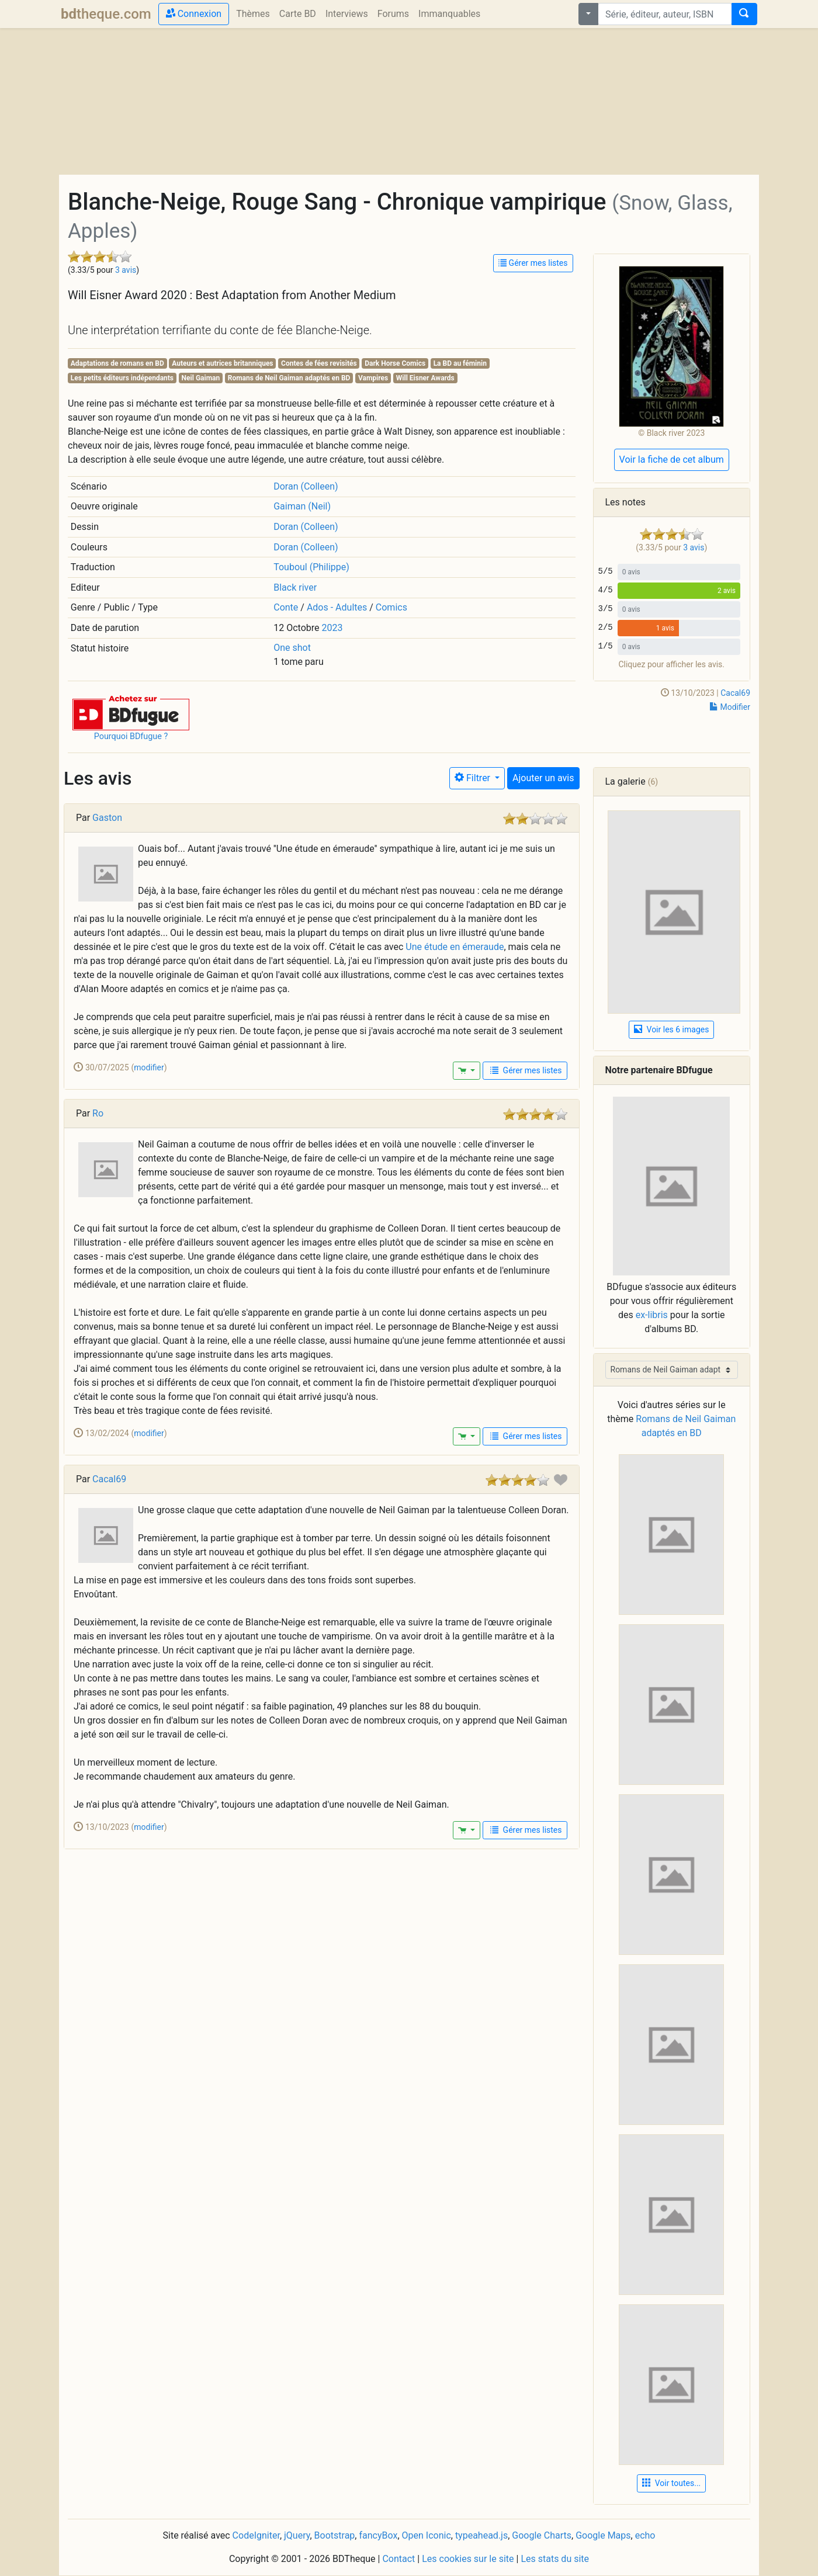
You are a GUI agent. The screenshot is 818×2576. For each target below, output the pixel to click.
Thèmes (253, 13)
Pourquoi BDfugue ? (131, 736)
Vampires (373, 378)
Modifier (730, 707)
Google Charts (541, 2535)
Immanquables (449, 13)
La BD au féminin (460, 363)
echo (645, 2535)
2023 (331, 627)
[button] (130, 711)
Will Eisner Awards (425, 378)
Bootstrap (334, 2535)
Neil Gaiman (201, 378)
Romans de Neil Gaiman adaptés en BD (289, 378)
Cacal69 (735, 693)
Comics (391, 607)
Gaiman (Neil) (302, 506)
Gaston (107, 817)
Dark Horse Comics (395, 363)
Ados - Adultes (337, 607)
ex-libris (652, 1314)
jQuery (297, 2535)
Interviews (346, 13)
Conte (285, 607)
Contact (398, 2558)
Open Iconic (426, 2535)
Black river (295, 587)
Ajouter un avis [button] (543, 777)
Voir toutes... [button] (671, 2483)
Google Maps (603, 2535)
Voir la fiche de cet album (671, 459)
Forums (393, 13)
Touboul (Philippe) (311, 567)
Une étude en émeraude (454, 946)
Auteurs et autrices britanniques (222, 363)
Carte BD (297, 13)
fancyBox (378, 2535)
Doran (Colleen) (305, 486)
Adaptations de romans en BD (117, 363)
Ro (97, 1113)
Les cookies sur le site (468, 2558)
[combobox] (665, 14)
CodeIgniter (256, 2535)
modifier (149, 1067)
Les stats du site (555, 2558)
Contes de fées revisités (319, 363)
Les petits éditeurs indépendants (122, 378)
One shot (292, 647)
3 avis (125, 270)
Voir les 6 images (671, 1029)
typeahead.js (481, 2535)
